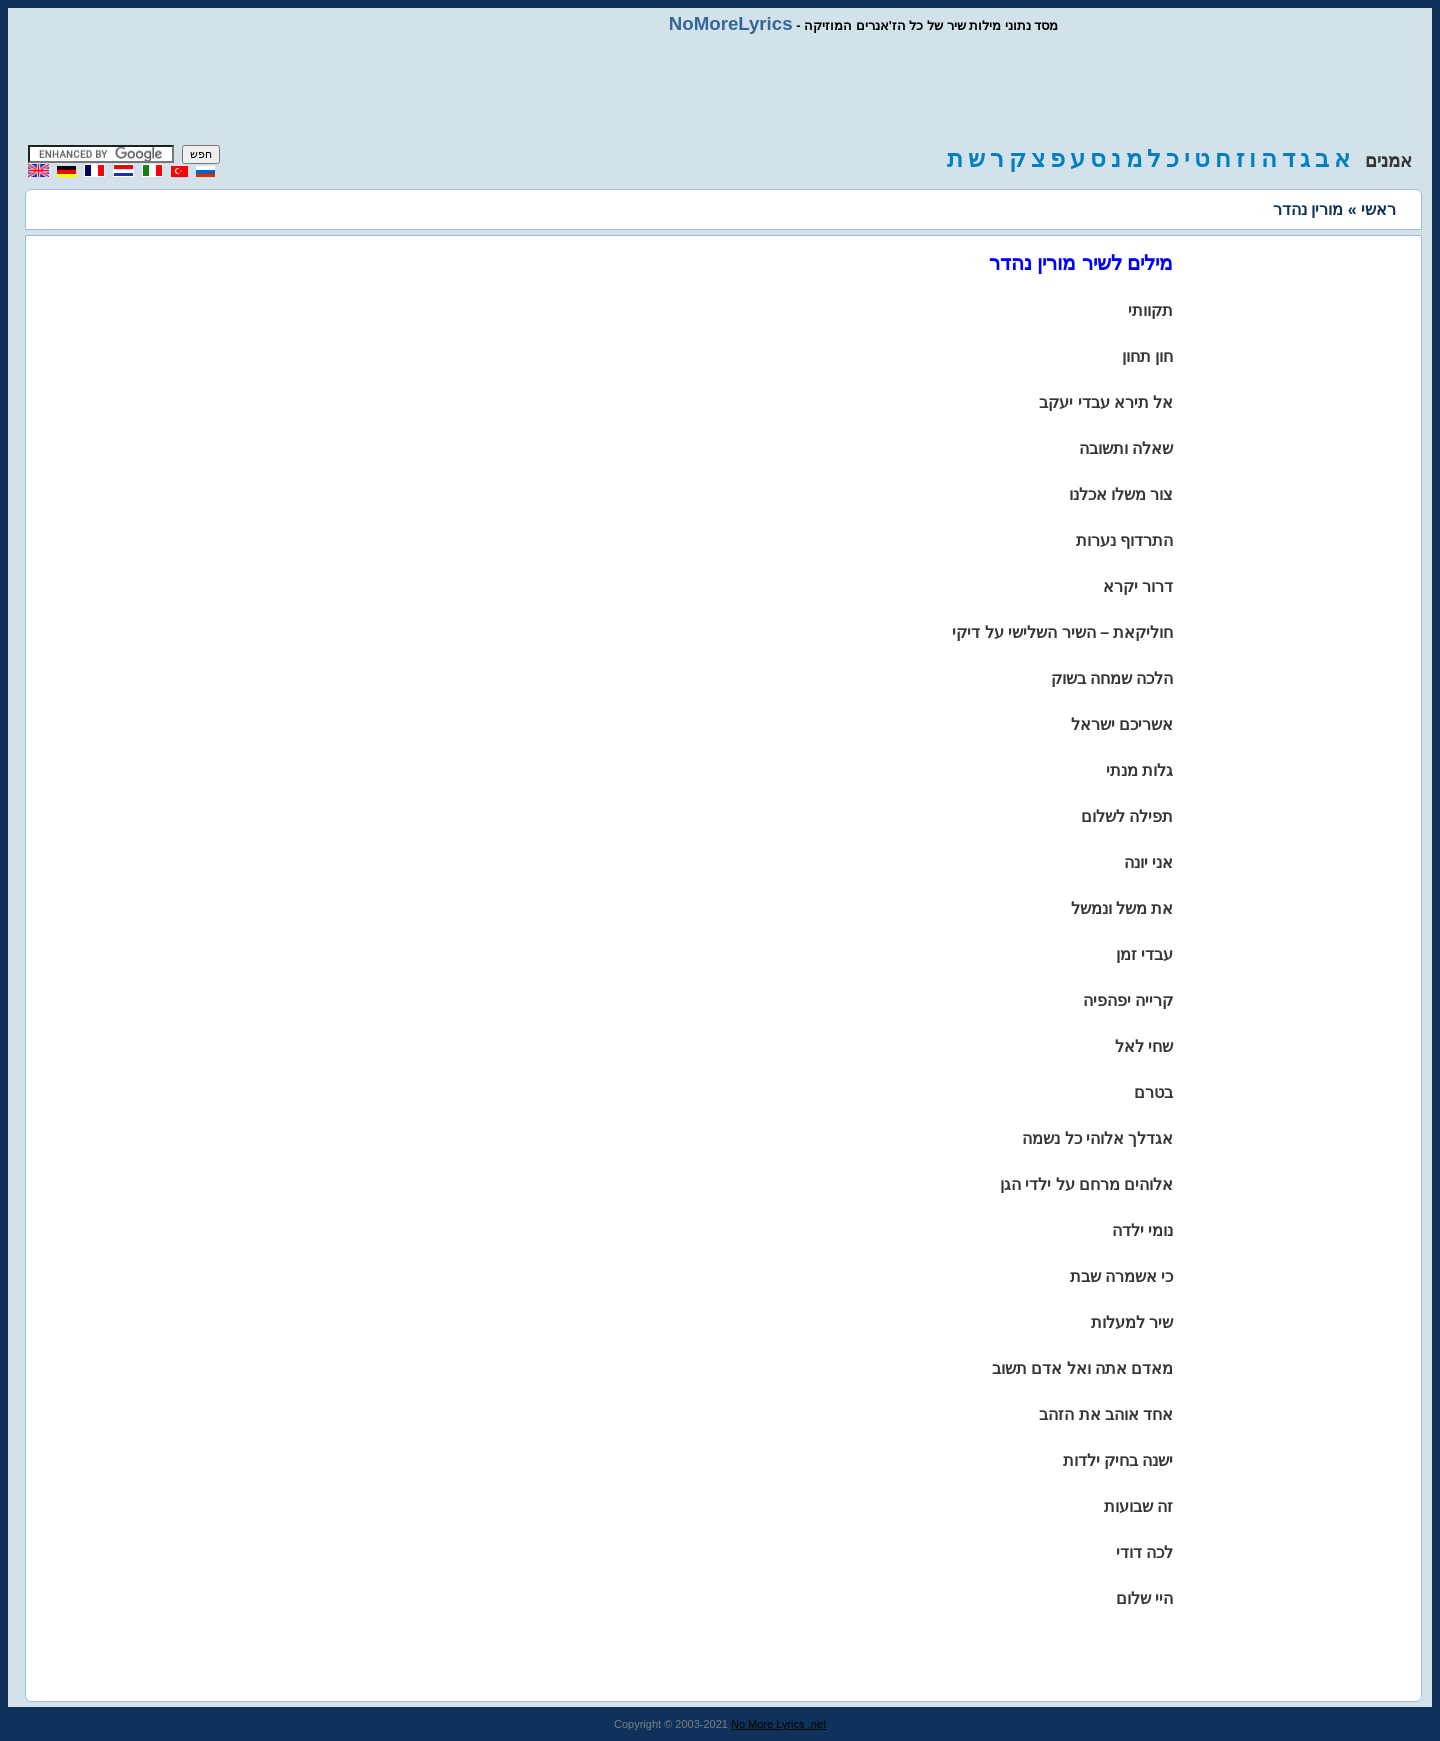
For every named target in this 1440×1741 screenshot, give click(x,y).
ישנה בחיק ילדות (1118, 1460)
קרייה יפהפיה (1128, 1000)
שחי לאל (1144, 1046)
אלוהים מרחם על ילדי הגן (1087, 1184)
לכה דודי (1144, 1552)
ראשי (1378, 209)
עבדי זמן (1144, 954)
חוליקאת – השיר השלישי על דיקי (1062, 632)
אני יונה (1148, 862)
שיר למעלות (1132, 1322)
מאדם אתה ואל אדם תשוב (1083, 1368)
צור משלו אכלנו (1121, 494)
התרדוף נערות (1124, 540)
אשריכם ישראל (1122, 724)
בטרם (1153, 1092)
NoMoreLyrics (731, 23)
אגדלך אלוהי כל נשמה (1097, 1138)
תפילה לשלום (1127, 816)
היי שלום (1144, 1598)
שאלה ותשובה (1126, 448)
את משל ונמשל (1122, 908)
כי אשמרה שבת (1122, 1276)
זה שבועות (1138, 1506)
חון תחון (1147, 356)
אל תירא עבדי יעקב (1106, 402)
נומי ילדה (1142, 1230)
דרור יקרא (1138, 586)
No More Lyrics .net (778, 1724)
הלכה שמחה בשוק (1112, 678)
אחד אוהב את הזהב (1106, 1414)
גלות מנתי (1139, 770)
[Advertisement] (720, 90)
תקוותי (1150, 310)
